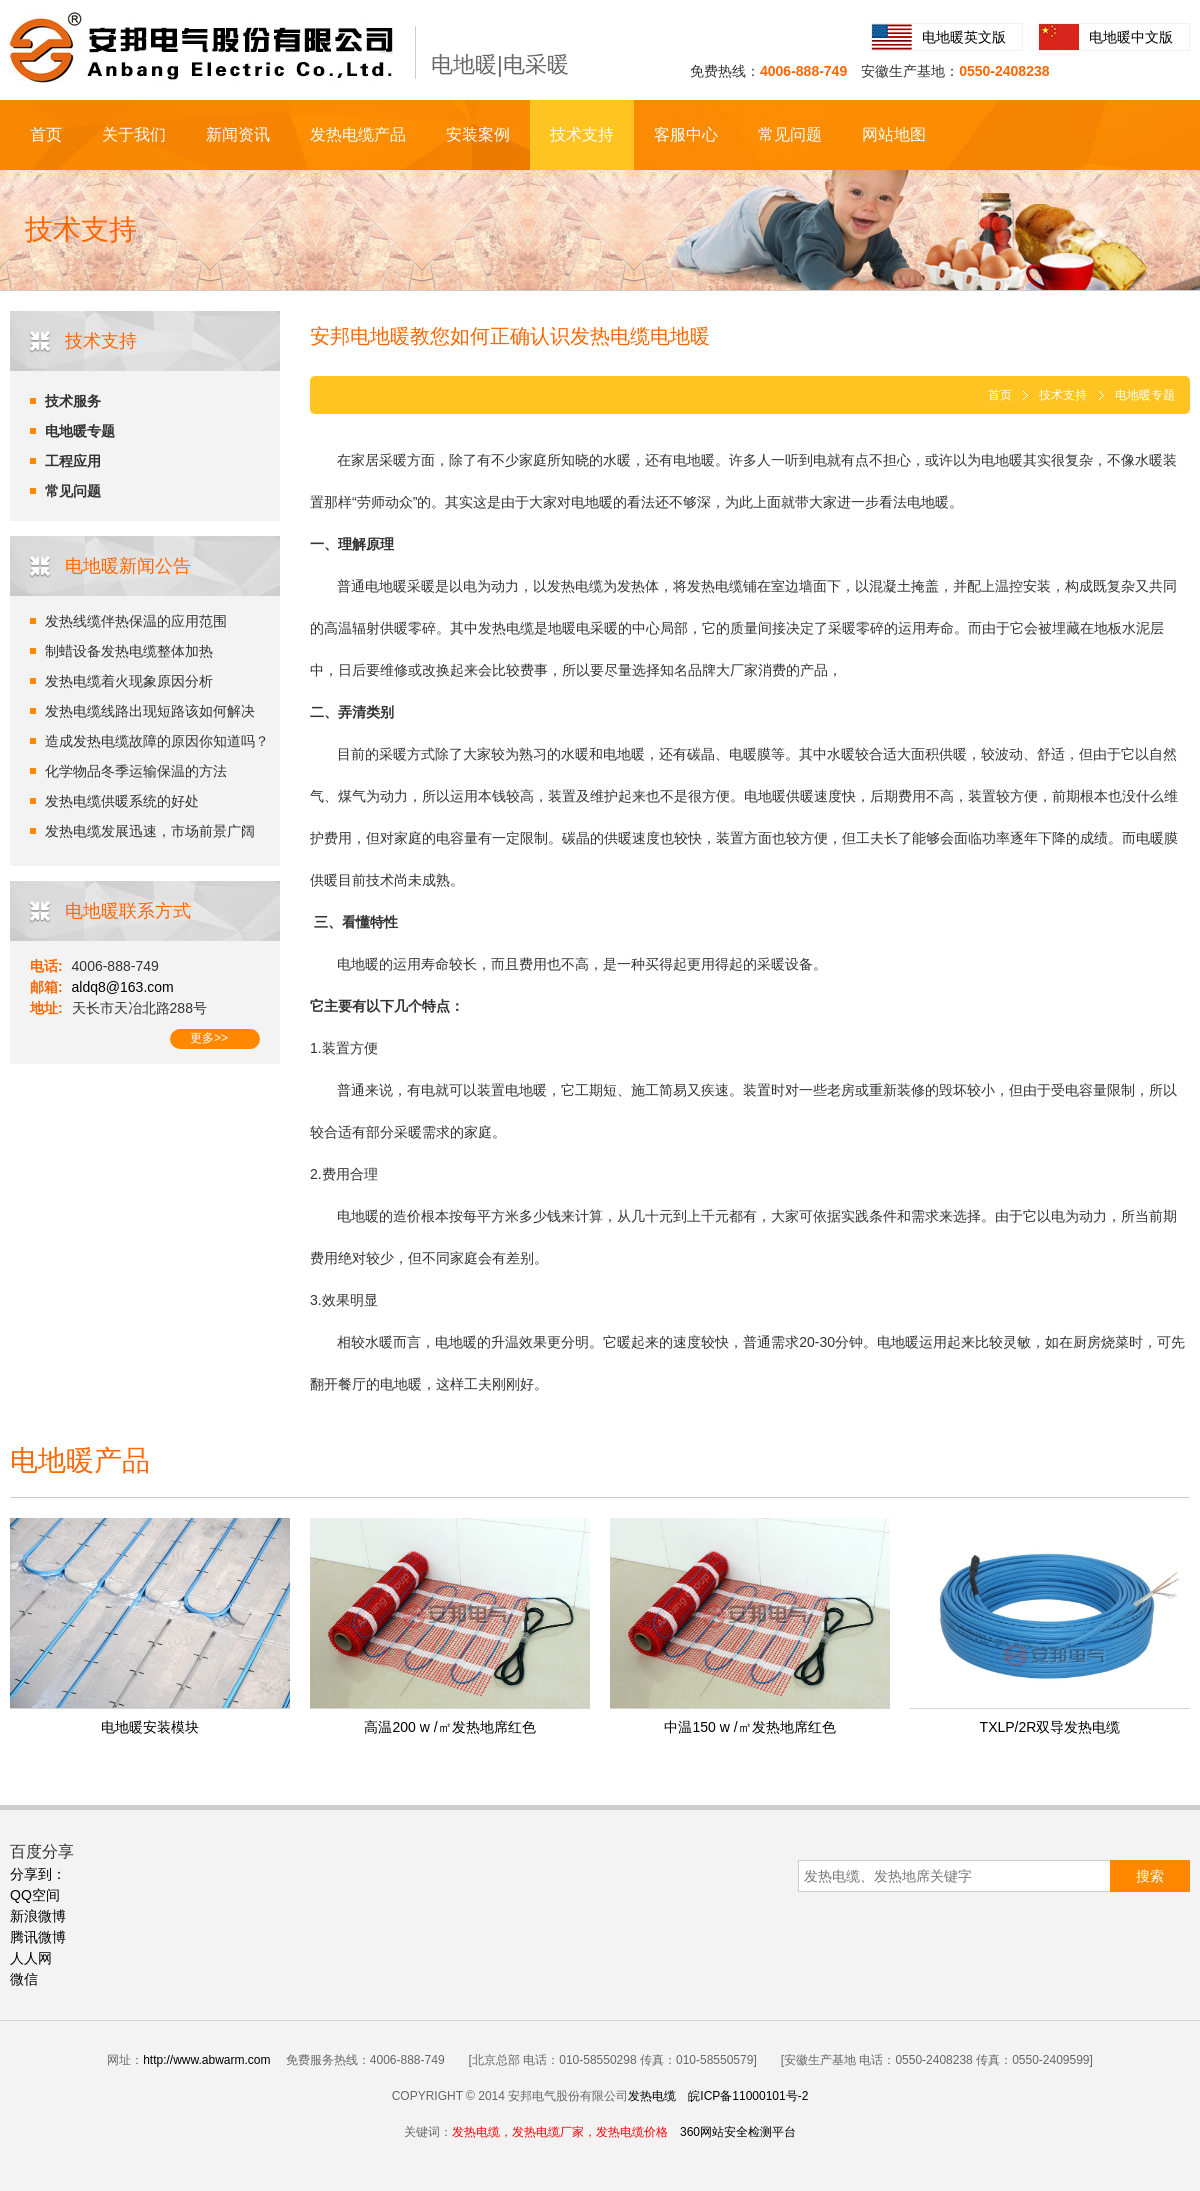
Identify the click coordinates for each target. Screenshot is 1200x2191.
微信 (24, 1979)
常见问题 (790, 134)
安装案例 (478, 134)
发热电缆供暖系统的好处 (122, 801)
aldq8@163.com (123, 987)
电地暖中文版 (1131, 37)
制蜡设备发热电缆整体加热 (129, 651)
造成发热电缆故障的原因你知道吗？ (157, 741)
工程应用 (73, 461)
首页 (46, 134)
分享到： (38, 1874)
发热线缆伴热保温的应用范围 (136, 621)
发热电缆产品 (358, 134)
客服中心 (686, 134)
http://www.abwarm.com (206, 2060)
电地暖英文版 (964, 37)
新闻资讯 (238, 134)
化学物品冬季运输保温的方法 (136, 771)
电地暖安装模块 (150, 1727)
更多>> (209, 1038)
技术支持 (582, 134)
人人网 (31, 1958)
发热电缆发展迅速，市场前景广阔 (150, 831)
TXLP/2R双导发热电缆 (1050, 1727)
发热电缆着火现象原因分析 (129, 681)
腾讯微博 (38, 1937)
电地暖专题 (80, 431)
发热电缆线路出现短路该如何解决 (150, 711)
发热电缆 (652, 2096)
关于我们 (134, 134)
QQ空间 (35, 1895)
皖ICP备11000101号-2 (748, 2096)
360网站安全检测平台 (738, 2132)
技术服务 (73, 401)
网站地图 (894, 134)
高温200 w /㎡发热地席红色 (449, 1727)
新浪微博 (38, 1916)
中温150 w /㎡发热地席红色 (749, 1727)
